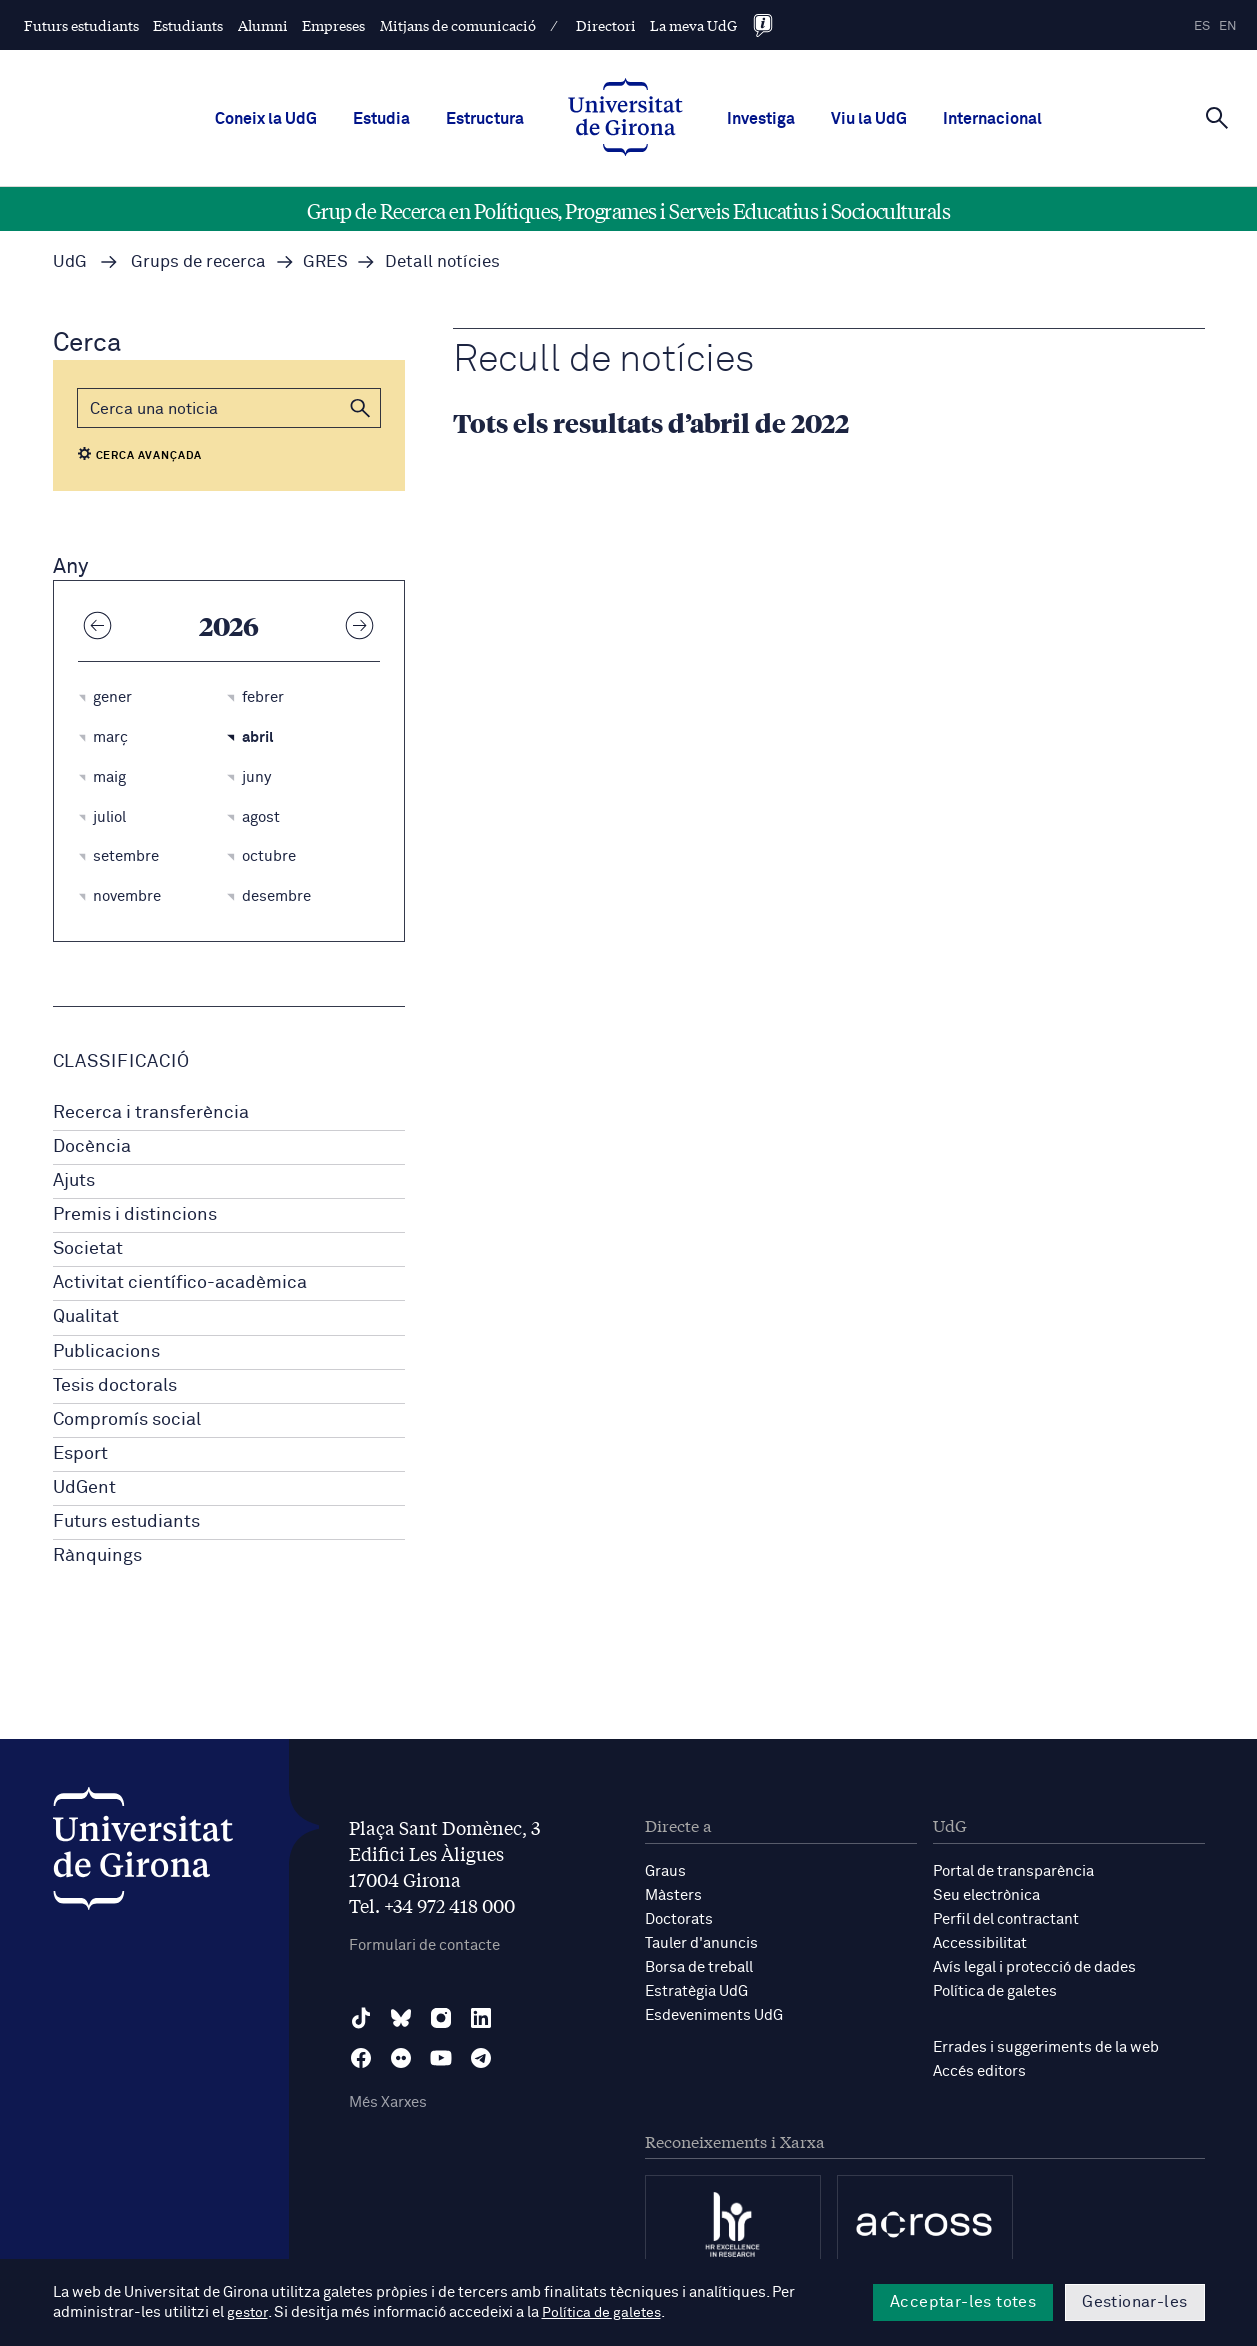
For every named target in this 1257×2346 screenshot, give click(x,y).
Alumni (263, 25)
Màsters (673, 1895)
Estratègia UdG (696, 1991)
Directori (606, 25)
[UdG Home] (625, 119)
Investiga (761, 119)
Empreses (333, 25)
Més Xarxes (388, 2102)
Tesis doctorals (115, 1386)
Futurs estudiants (81, 25)
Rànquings (97, 1556)
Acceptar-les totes (963, 2302)
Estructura (485, 119)
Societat (88, 1249)
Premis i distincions (135, 1215)
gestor (248, 2312)
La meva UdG (693, 25)
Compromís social (127, 1420)
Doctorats (679, 1919)
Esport (80, 1454)
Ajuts (74, 1181)
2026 (229, 625)
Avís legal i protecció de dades (1034, 1967)
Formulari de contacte (424, 1945)
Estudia (381, 119)
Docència (92, 1147)
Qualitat (86, 1317)
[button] (361, 408)
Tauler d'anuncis (701, 1943)
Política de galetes (995, 1991)
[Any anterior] (98, 625)
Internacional (992, 119)
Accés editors (979, 2071)
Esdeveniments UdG (714, 2015)
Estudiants (188, 25)
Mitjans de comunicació (458, 25)
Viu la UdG (869, 119)
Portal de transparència (1013, 1871)
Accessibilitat (980, 1943)
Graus (665, 1871)
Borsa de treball (699, 1967)
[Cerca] (1217, 117)
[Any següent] (360, 625)
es (1202, 26)
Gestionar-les (1134, 2302)
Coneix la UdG (266, 119)
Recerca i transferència (151, 1113)
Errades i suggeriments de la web (1046, 2047)
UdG (70, 262)
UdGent (84, 1488)
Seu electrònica (986, 1895)
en (1228, 26)
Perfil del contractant (1006, 1919)
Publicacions (106, 1352)
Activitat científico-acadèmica (180, 1283)
